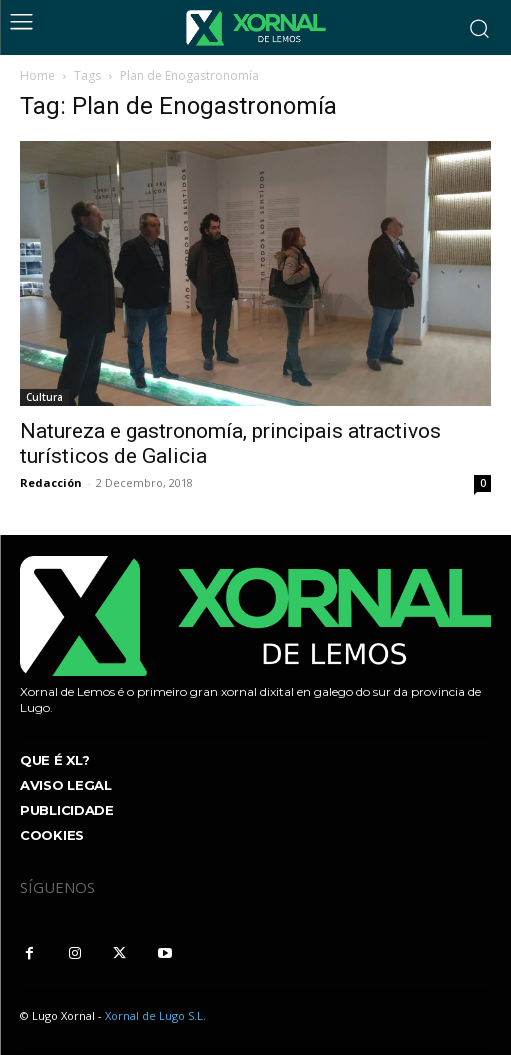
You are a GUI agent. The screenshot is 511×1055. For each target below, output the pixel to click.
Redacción (51, 482)
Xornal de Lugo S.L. (155, 1015)
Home (37, 75)
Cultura (44, 397)
